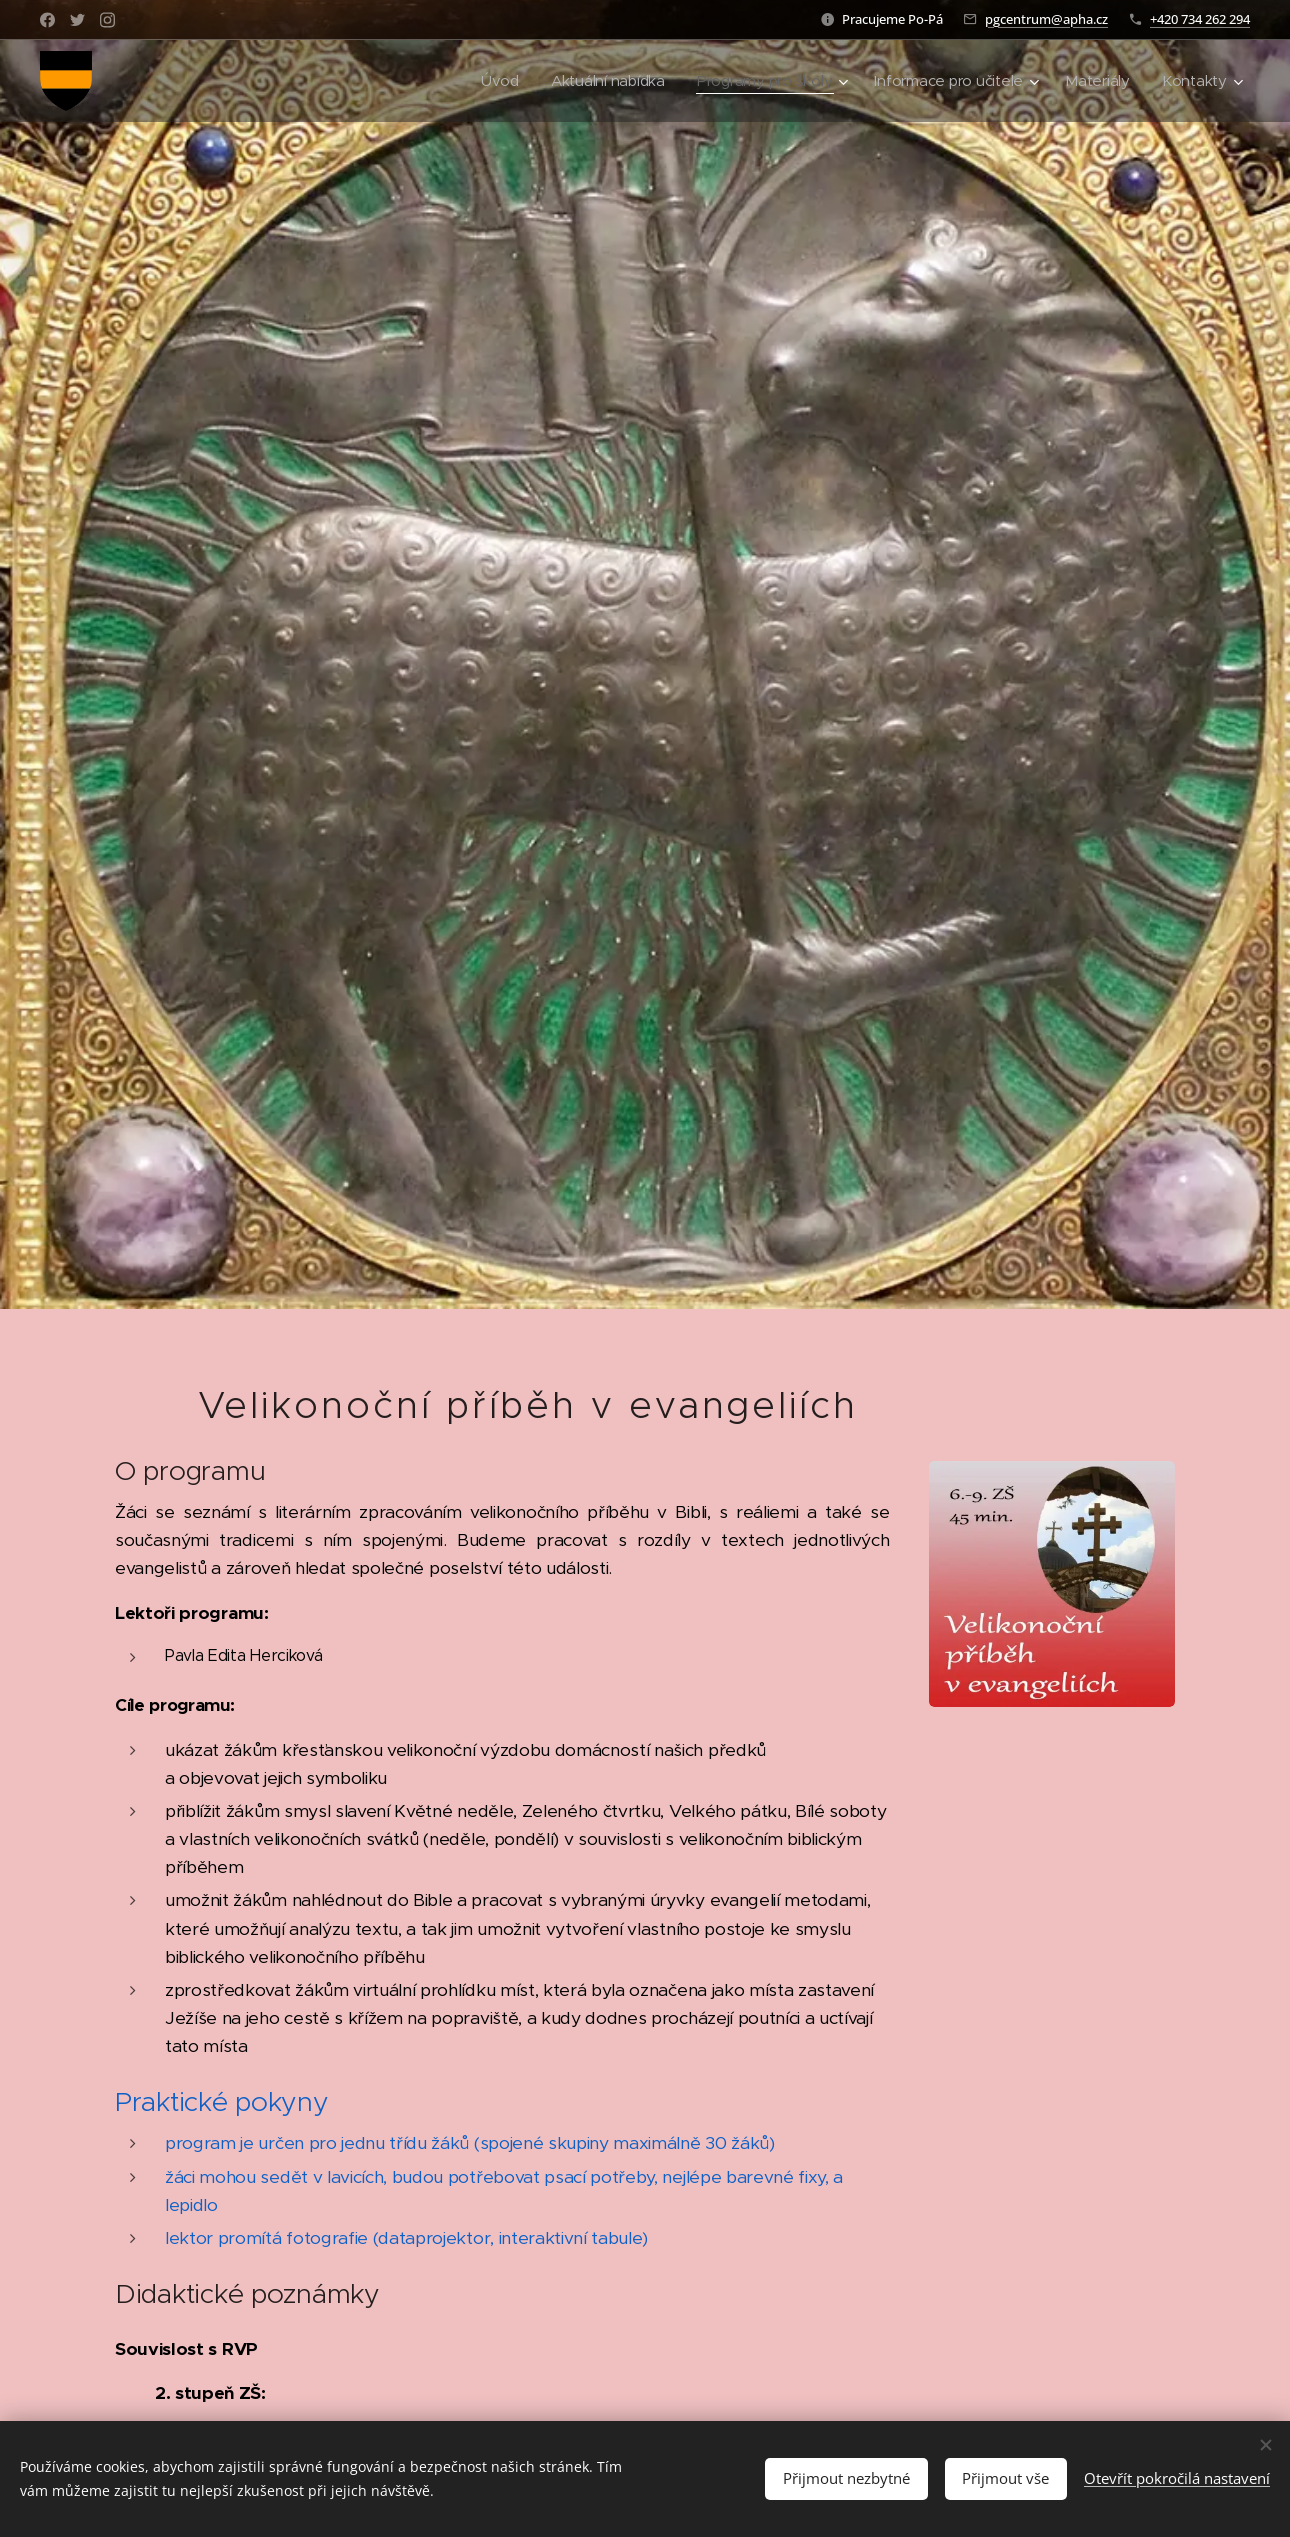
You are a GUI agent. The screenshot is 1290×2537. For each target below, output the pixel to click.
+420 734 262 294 (1200, 19)
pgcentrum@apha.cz (1046, 19)
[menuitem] (487, 81)
